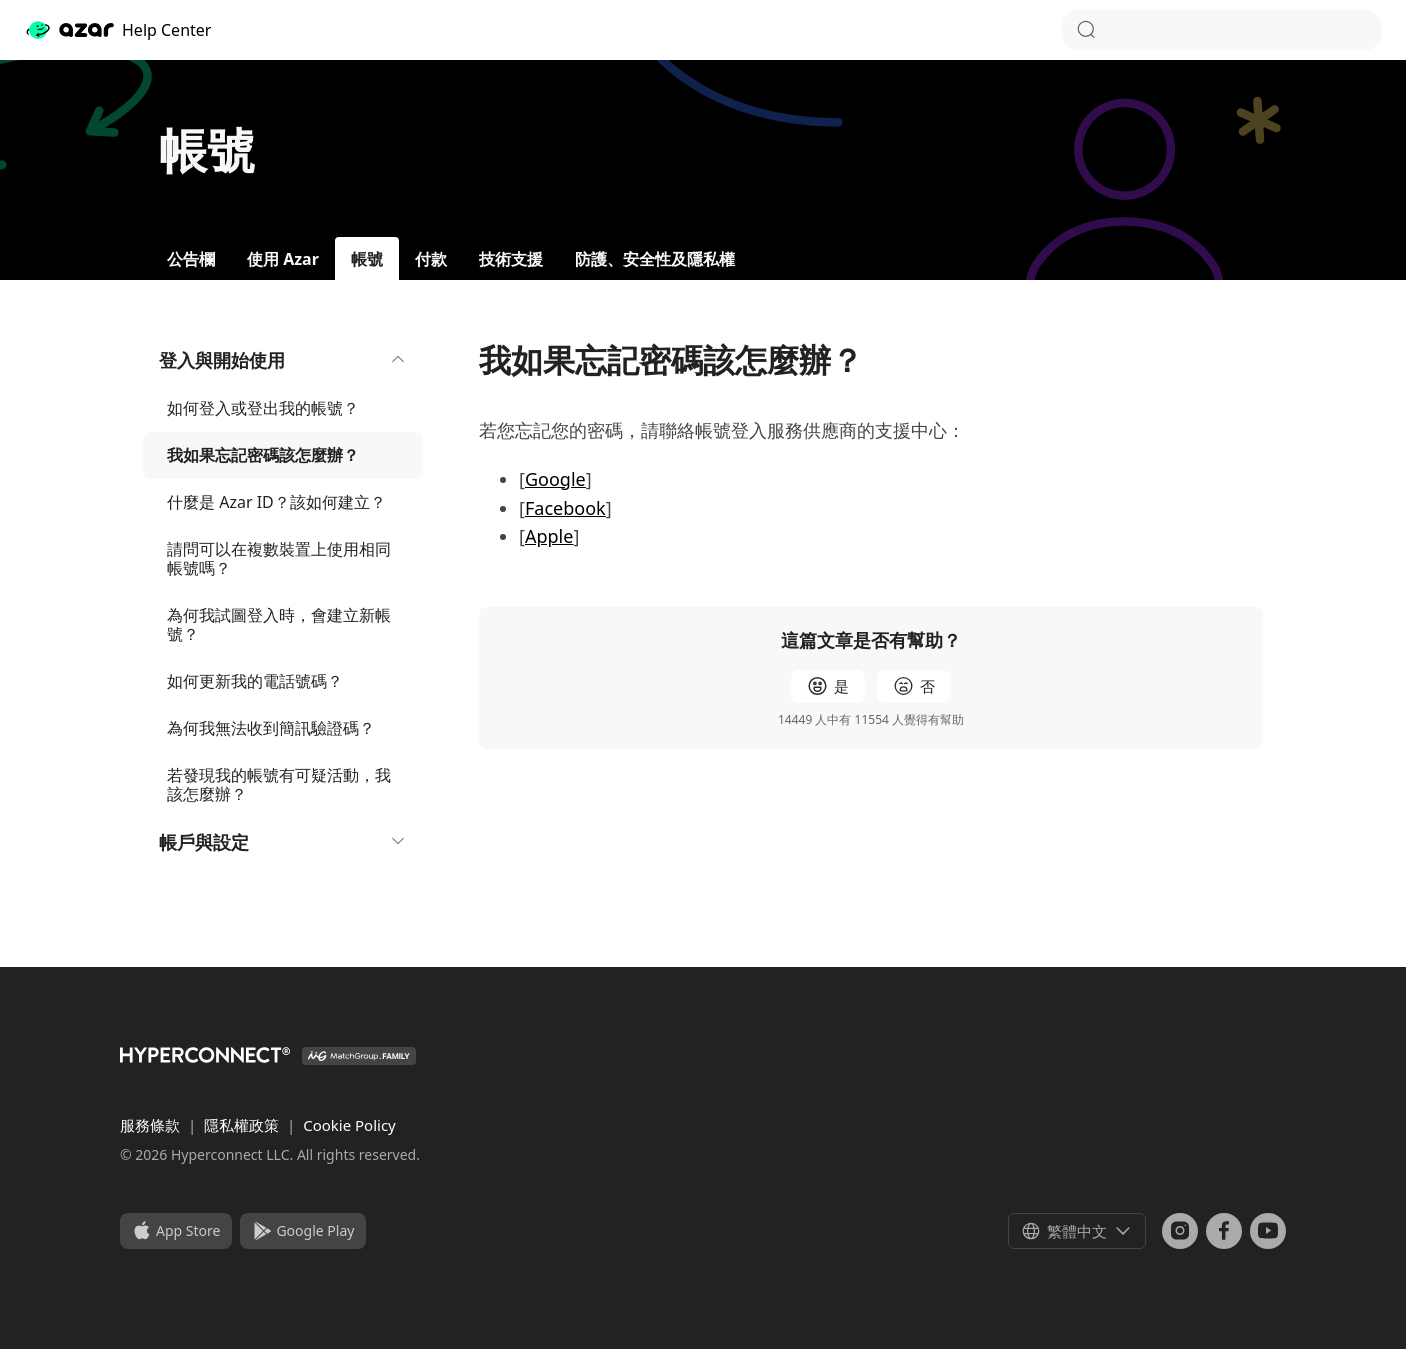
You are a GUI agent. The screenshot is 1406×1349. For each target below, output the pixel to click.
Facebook (565, 508)
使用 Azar (283, 259)
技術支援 (511, 259)
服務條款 (152, 1125)
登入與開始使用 (283, 360)
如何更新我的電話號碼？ (255, 681)
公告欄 (191, 259)
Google (555, 479)
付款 (431, 259)
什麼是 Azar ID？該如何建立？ (276, 502)
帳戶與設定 (283, 842)
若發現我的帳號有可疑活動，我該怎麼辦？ (279, 784)
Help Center (117, 30)
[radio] (828, 686)
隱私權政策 (243, 1125)
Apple (549, 536)
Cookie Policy (349, 1125)
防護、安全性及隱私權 (655, 259)
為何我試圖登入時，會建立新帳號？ (279, 624)
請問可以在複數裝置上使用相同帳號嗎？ (279, 558)
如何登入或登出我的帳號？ (263, 408)
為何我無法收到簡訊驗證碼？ (271, 728)
